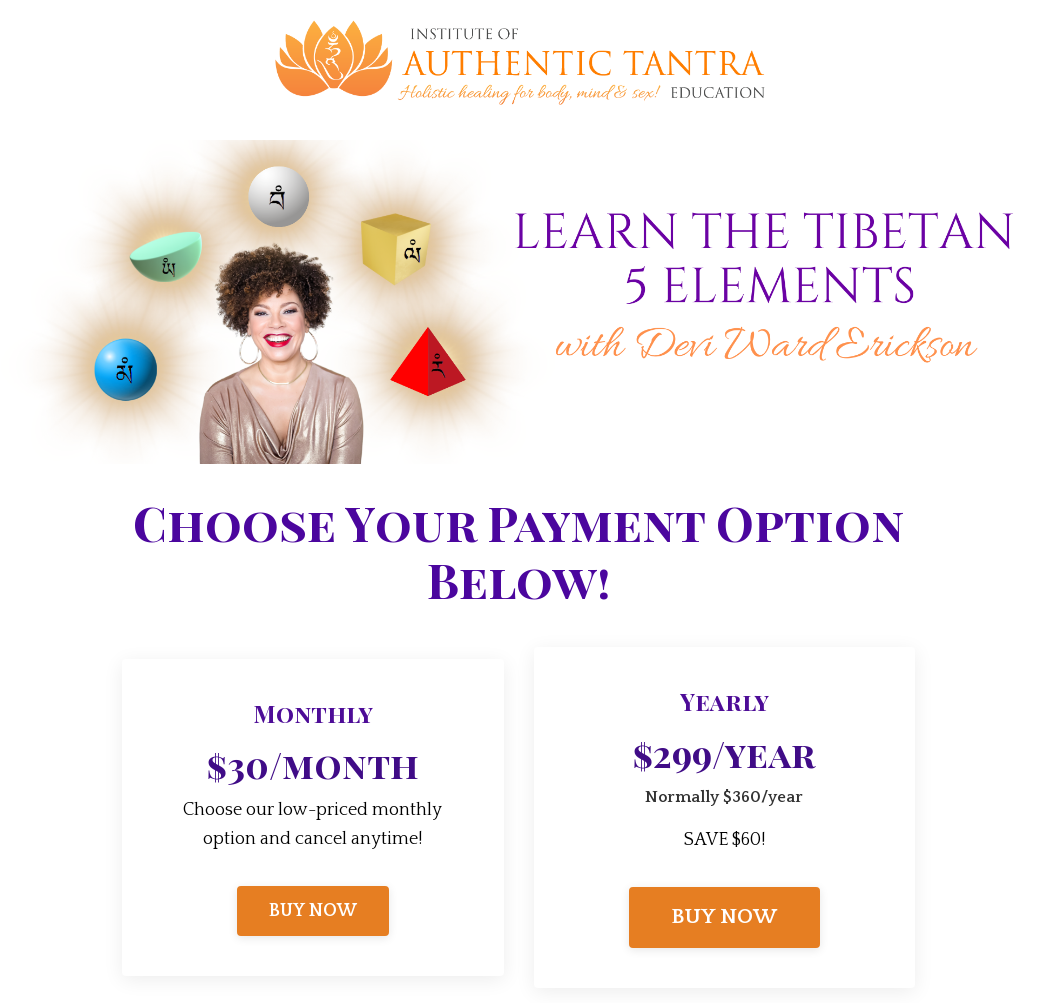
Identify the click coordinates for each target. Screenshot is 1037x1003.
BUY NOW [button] (313, 911)
